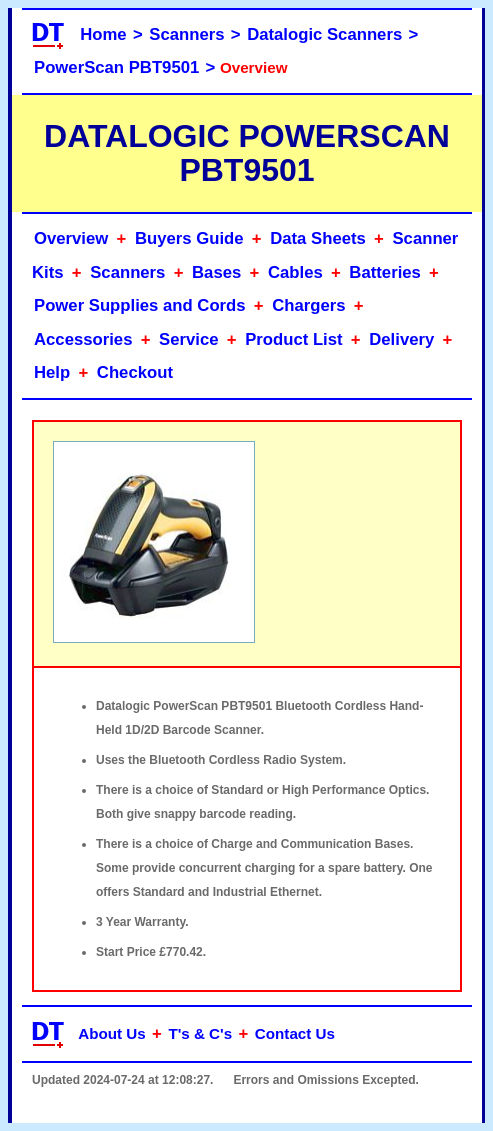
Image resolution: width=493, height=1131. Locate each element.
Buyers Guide (189, 238)
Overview (71, 238)
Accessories (83, 339)
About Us (112, 1033)
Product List (293, 339)
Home (103, 34)
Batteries (385, 272)
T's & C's (200, 1033)
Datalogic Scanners (324, 34)
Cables (295, 272)
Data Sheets (318, 238)
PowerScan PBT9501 (116, 67)
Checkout (135, 372)
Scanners (186, 34)
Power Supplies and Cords (140, 305)
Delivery (401, 339)
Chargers (308, 305)
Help (52, 372)
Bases (216, 272)
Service (188, 339)
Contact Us (295, 1033)
